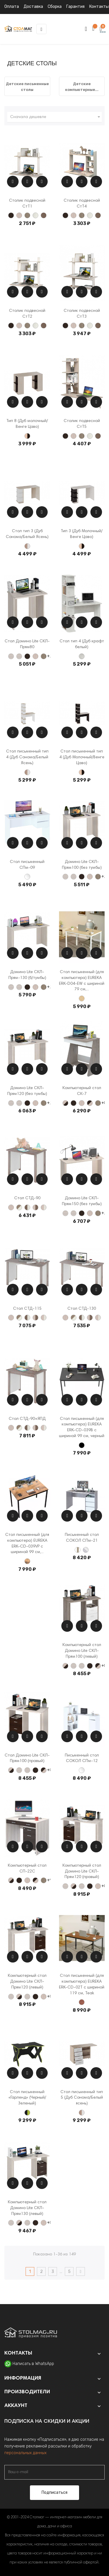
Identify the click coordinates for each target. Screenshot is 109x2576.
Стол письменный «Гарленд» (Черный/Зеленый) (27, 2098)
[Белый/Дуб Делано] (78, 1550)
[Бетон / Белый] (86, 1550)
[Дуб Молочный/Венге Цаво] (27, 436)
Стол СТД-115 (27, 1309)
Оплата (11, 6)
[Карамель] (19, 215)
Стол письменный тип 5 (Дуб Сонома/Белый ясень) (81, 2098)
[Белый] (27, 877)
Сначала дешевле (56, 117)
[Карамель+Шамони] (35, 1207)
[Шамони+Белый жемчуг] (27, 1207)
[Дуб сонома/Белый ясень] (27, 546)
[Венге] (11, 215)
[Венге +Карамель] (90, 1103)
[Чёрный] (82, 1445)
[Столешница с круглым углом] (11, 656)
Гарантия (75, 6)
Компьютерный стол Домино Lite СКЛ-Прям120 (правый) (81, 1871)
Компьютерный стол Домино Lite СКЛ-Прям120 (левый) (27, 1982)
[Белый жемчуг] (35, 215)
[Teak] (82, 2002)
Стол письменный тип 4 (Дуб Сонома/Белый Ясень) (27, 757)
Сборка (55, 6)
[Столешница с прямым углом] (19, 656)
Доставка (33, 6)
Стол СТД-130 (81, 1309)
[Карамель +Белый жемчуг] (44, 1207)
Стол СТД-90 (27, 1198)
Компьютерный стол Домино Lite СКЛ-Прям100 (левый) (81, 1651)
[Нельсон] (27, 215)
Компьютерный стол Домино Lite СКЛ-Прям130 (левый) (27, 2208)
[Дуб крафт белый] (82, 656)
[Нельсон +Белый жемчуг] (19, 1207)
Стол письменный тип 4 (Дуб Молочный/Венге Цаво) (81, 757)
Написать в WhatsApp (33, 2363)
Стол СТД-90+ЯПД (27, 1419)
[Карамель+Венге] (65, 1103)
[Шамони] (44, 215)
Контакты (99, 6)
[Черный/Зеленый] (27, 2113)
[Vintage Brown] (27, 1561)
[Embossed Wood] (82, 998)
